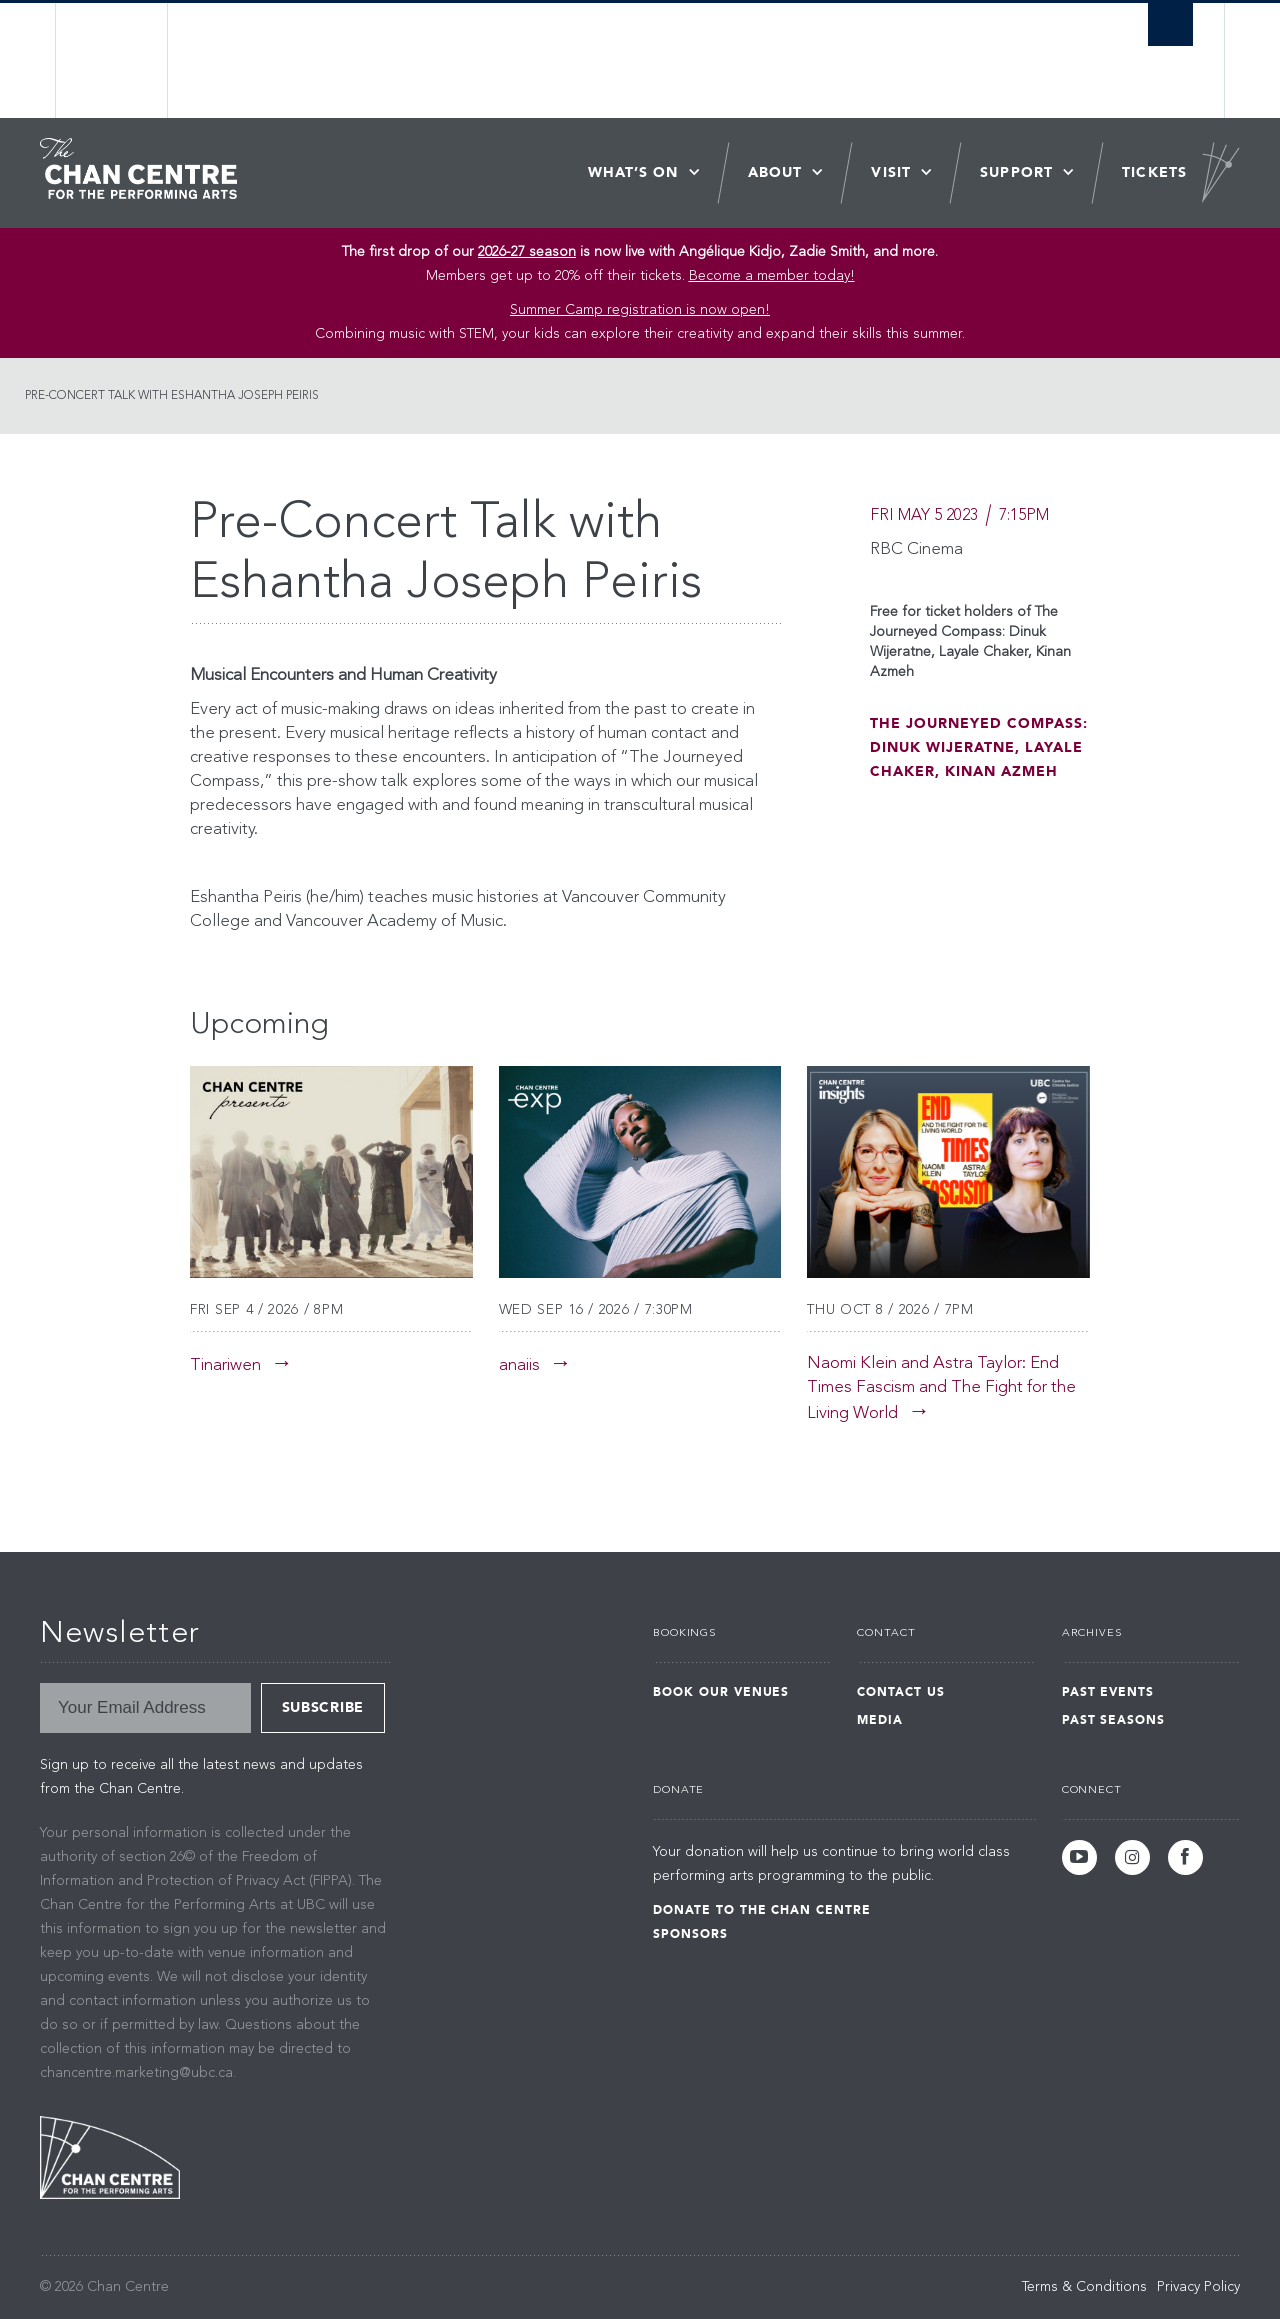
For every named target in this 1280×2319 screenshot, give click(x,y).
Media (880, 1720)
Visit (891, 172)
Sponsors (690, 1934)
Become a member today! (772, 276)
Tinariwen (225, 1365)
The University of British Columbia (112, 60)
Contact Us (901, 1692)
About (775, 172)
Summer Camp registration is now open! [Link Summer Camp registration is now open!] (640, 310)
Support (1016, 172)
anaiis (519, 1365)
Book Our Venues (721, 1692)
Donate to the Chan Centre (762, 1910)
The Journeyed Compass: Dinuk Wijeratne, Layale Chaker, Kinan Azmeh (979, 747)
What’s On (633, 172)
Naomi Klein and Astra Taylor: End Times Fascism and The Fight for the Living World (941, 1388)
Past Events (1108, 1692)
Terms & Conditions (1084, 2287)
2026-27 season (527, 252)
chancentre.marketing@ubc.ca (136, 2073)
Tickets (1154, 172)
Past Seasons (1114, 1720)
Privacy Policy (1198, 2287)
